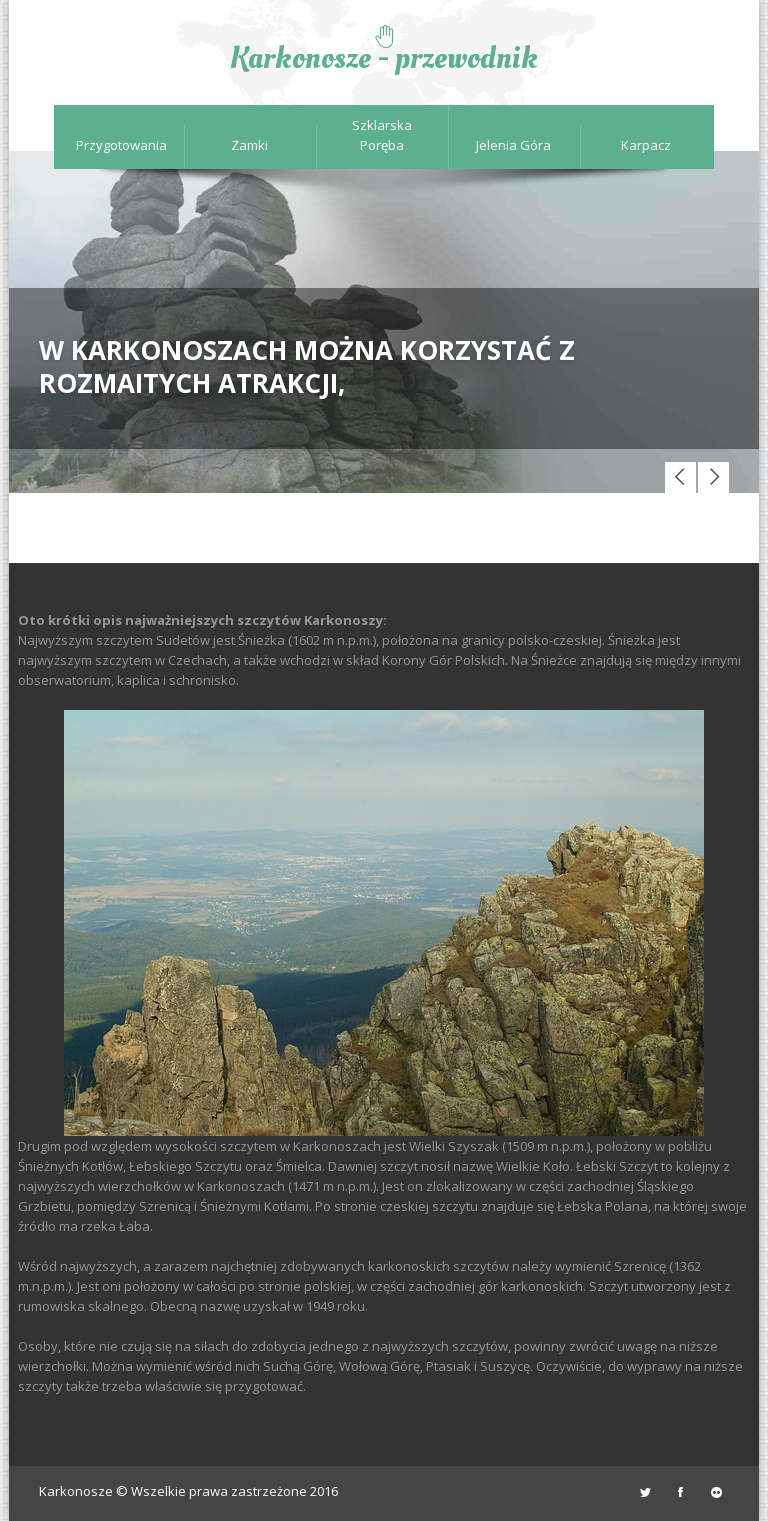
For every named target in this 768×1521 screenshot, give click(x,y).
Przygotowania (118, 145)
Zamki (249, 145)
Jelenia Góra (513, 145)
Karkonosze (76, 1491)
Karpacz (646, 145)
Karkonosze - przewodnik (384, 58)
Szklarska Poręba (382, 135)
